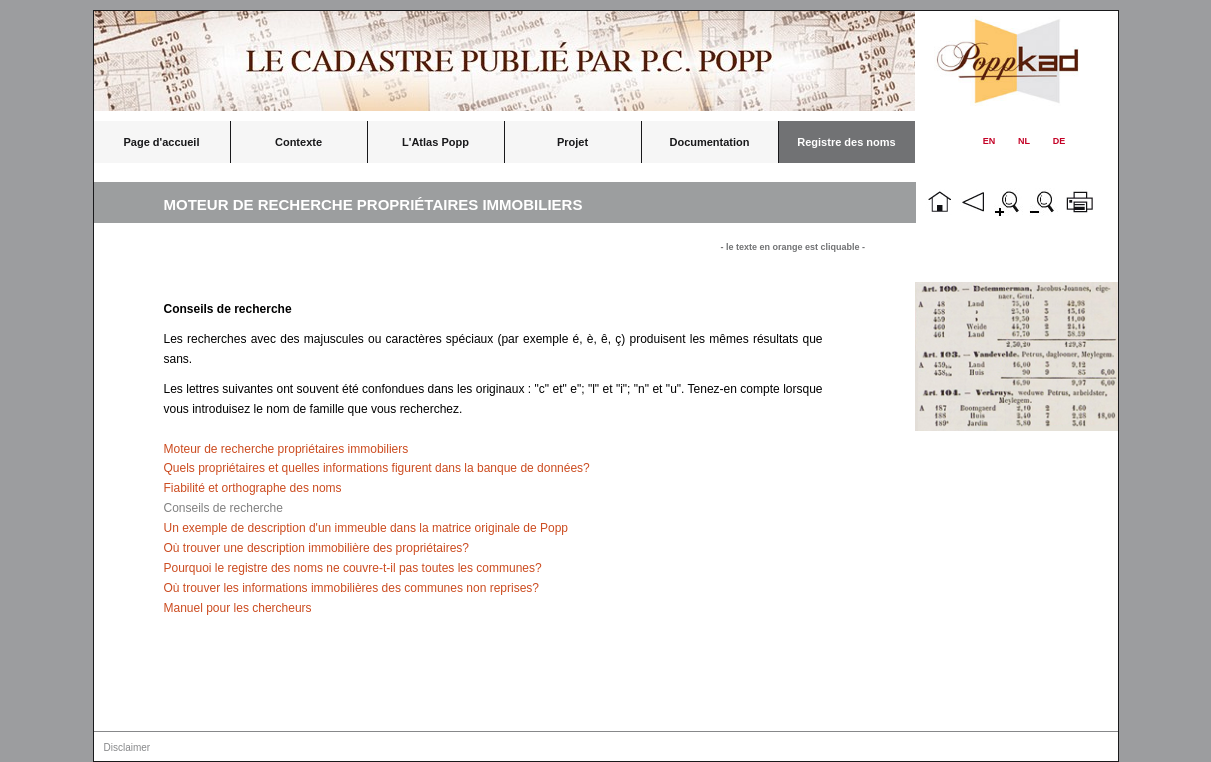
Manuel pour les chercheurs (238, 608)
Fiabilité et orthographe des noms (253, 488)
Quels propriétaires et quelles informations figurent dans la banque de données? (377, 468)
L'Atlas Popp (435, 142)
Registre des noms (846, 142)
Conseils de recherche (223, 508)
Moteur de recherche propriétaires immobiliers (286, 449)
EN (989, 141)
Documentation (709, 142)
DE (1059, 141)
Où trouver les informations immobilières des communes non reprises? (352, 588)
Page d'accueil (162, 142)
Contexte (298, 142)
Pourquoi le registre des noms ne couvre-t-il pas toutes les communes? (353, 568)
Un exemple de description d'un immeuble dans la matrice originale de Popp (366, 528)
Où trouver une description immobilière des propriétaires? (316, 548)
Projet (572, 142)
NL (1024, 141)
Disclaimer (127, 747)
